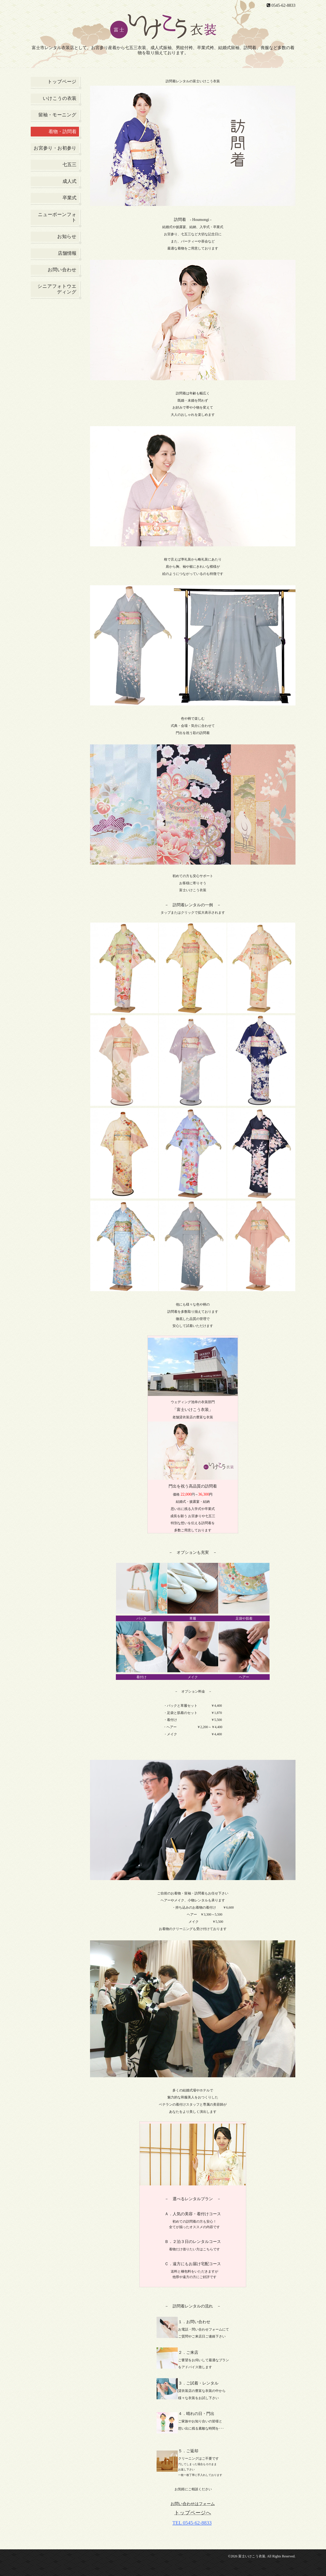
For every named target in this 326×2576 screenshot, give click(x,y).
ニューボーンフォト (57, 217)
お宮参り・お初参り (55, 148)
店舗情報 (67, 253)
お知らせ (66, 236)
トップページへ (192, 2512)
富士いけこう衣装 (251, 2556)
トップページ (61, 81)
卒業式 (69, 197)
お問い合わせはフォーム (193, 2504)
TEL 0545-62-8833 (192, 2522)
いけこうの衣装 (59, 98)
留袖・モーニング (57, 114)
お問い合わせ (62, 269)
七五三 (69, 164)
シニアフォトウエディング (56, 289)
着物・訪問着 (62, 131)
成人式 (69, 181)
